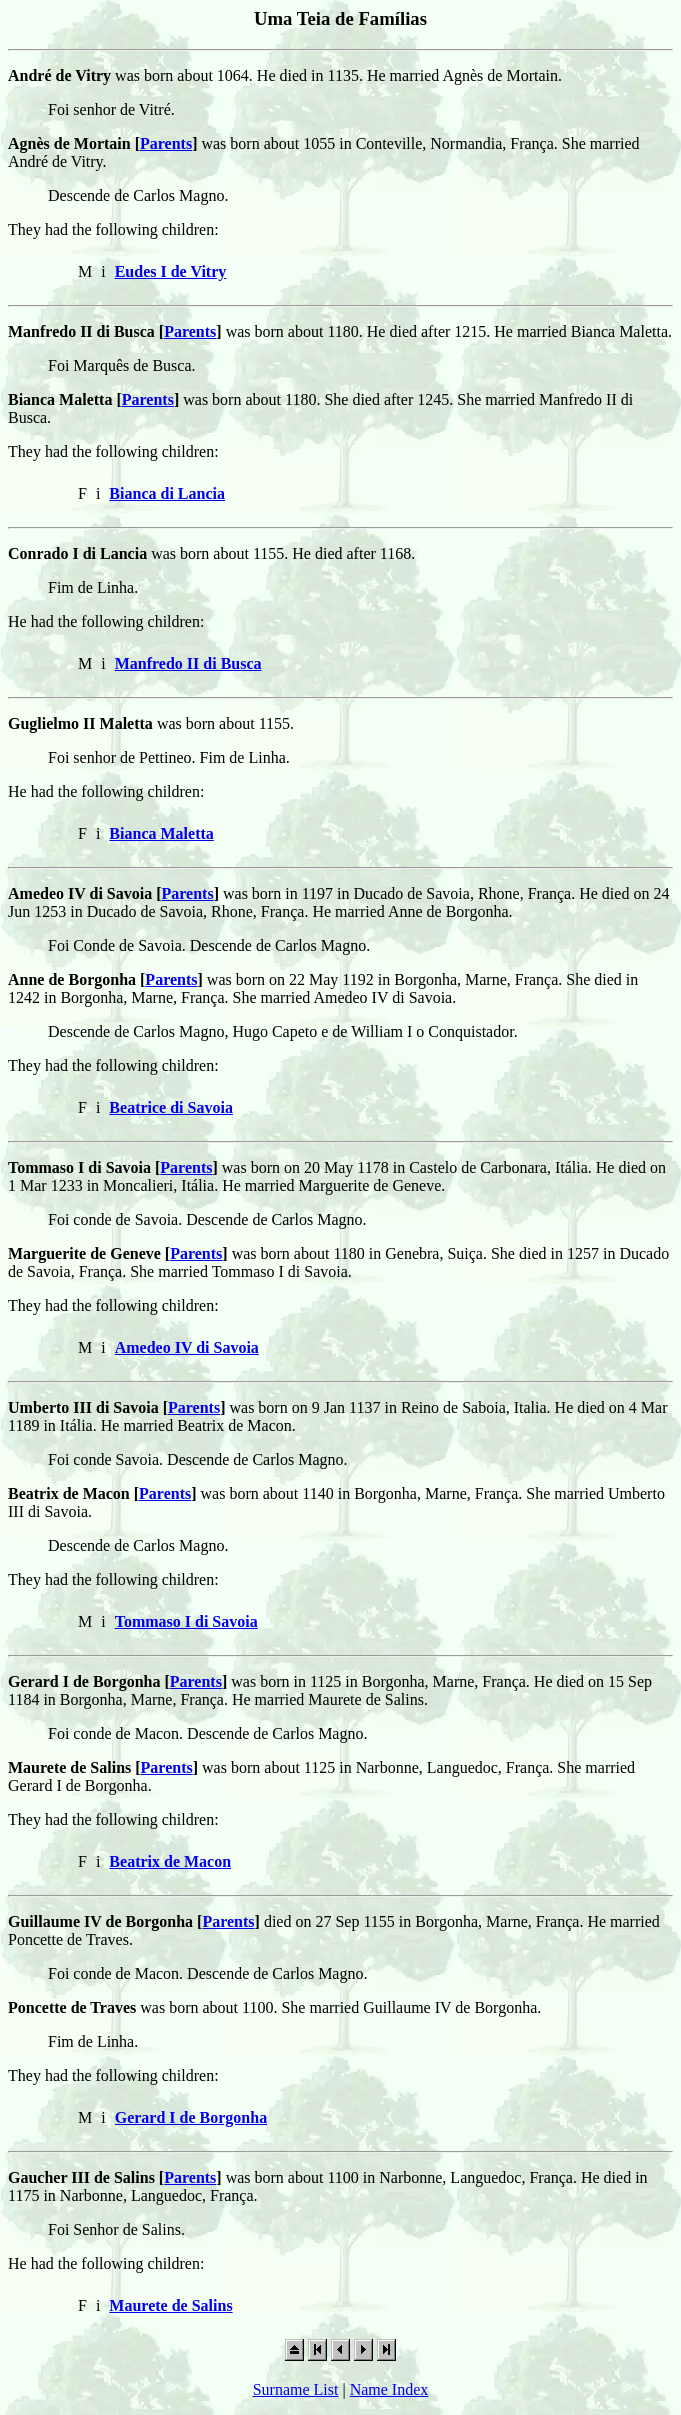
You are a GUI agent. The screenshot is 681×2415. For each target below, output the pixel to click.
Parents (166, 143)
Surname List (296, 2389)
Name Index (389, 2389)
